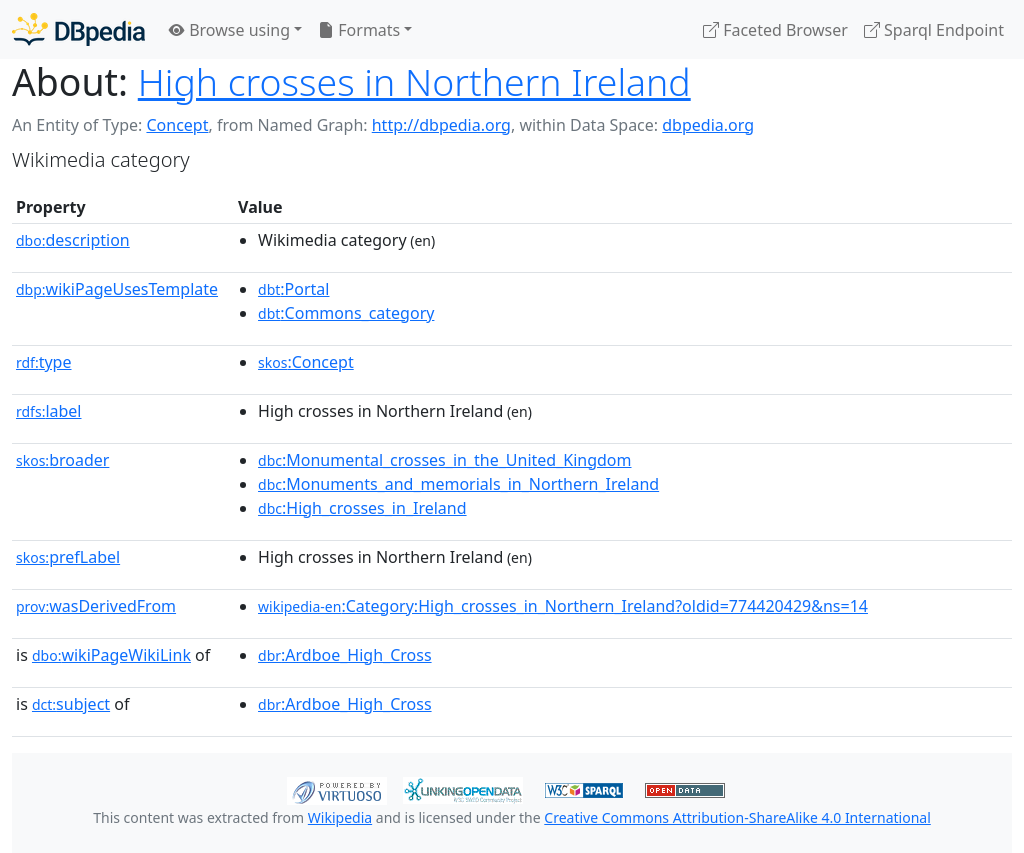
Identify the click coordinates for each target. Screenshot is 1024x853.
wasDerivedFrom (96, 606)
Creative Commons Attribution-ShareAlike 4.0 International (737, 817)
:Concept (306, 362)
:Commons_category (346, 313)
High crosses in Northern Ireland (414, 81)
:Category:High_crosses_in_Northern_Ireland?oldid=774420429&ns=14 (563, 606)
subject (71, 704)
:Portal (293, 289)
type (44, 362)
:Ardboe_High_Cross (345, 655)
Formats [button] (359, 30)
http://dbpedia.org (441, 125)
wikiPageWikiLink (111, 655)
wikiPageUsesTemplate (117, 289)
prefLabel (68, 557)
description (73, 240)
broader (62, 460)
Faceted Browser (775, 30)
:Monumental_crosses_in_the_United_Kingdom (444, 460)
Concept (177, 125)
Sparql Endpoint (934, 30)
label (49, 411)
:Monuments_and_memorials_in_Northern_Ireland (458, 484)
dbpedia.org (708, 125)
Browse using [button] (229, 30)
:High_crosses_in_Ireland (362, 508)
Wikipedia (340, 817)
